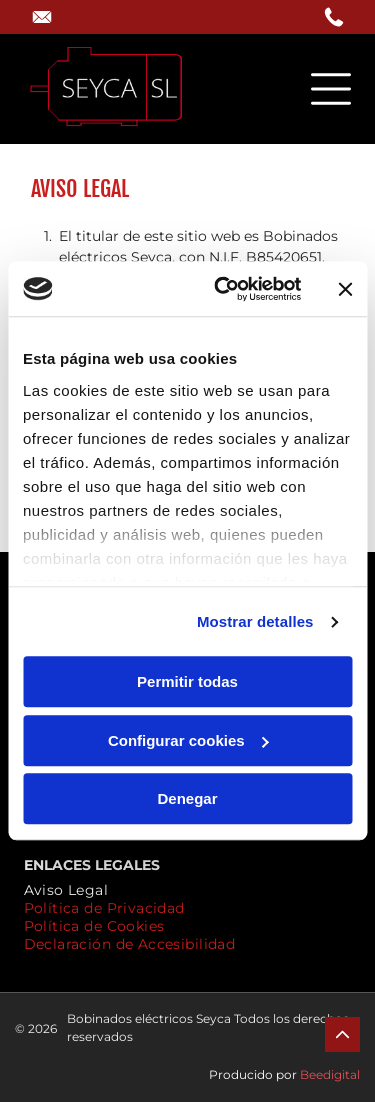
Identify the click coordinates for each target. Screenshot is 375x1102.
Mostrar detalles (255, 621)
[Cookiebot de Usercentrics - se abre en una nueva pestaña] (223, 289)
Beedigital (330, 1074)
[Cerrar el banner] (345, 289)
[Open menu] (331, 89)
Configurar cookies (188, 740)
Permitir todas (187, 682)
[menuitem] (66, 890)
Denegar (187, 799)
